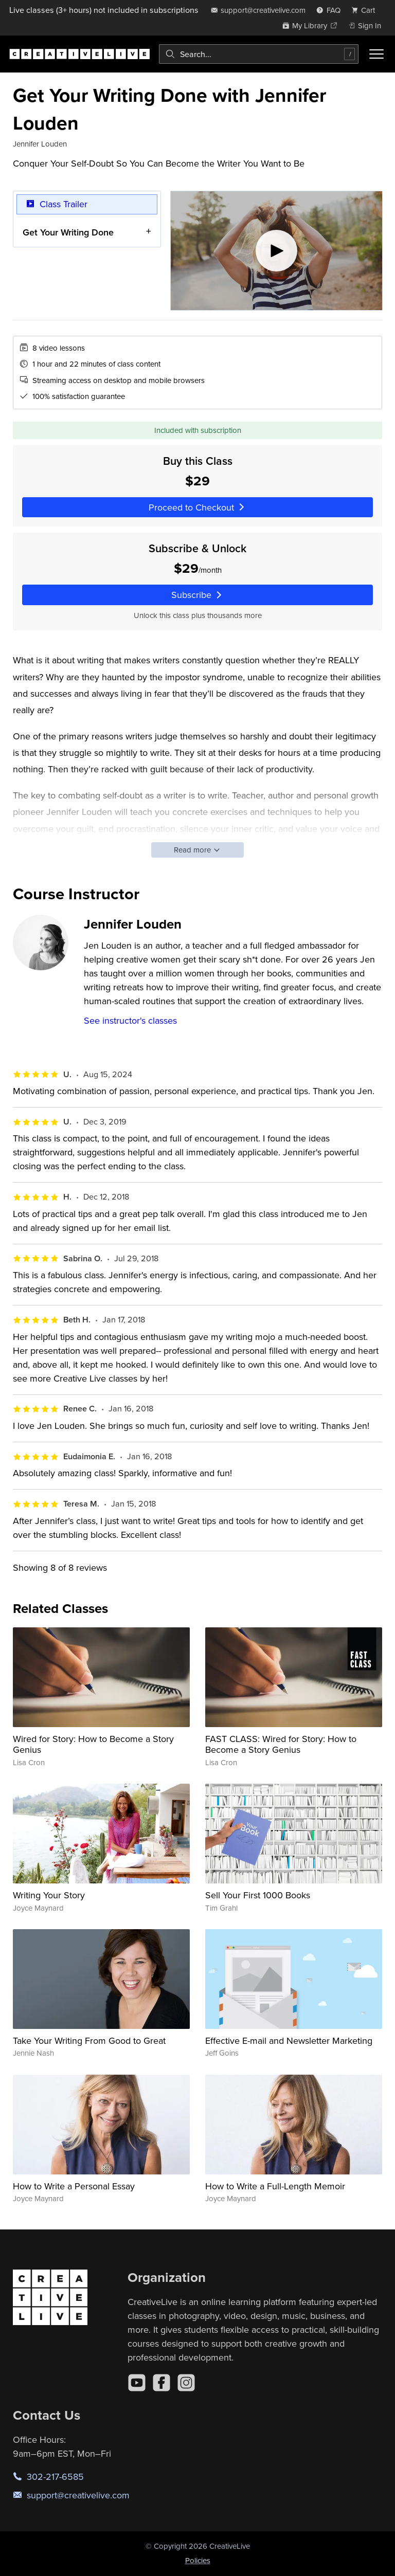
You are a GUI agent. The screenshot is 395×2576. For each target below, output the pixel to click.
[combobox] (258, 54)
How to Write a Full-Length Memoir (275, 2186)
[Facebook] (161, 2382)
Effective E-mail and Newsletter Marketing (288, 2040)
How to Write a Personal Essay (74, 2186)
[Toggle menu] (376, 54)
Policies (197, 2560)
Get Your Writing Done (68, 231)
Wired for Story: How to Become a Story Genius (93, 1744)
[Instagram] (186, 2382)
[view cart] (366, 10)
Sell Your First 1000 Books (257, 1895)
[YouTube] (137, 2382)
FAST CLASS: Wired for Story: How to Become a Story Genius (280, 1744)
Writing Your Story (49, 1895)
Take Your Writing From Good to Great (89, 2040)
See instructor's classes (130, 1020)
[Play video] (276, 250)
